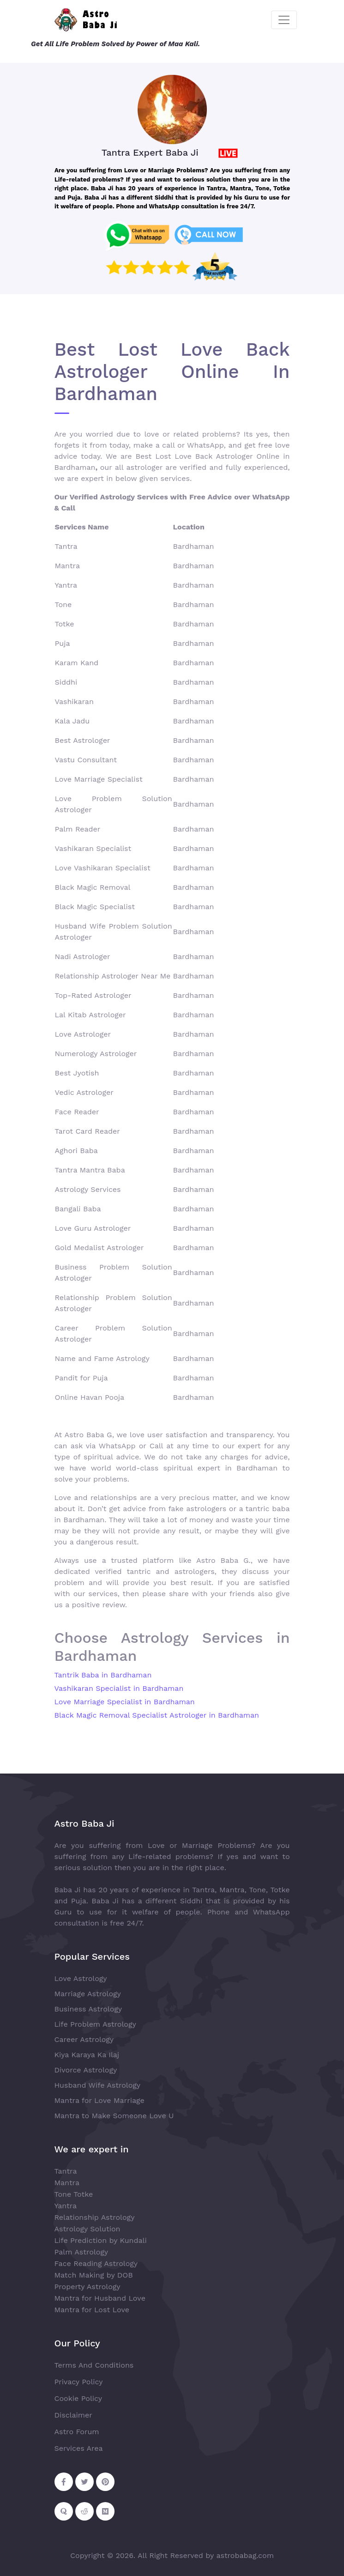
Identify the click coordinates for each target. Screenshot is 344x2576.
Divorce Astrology (85, 2070)
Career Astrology (84, 2039)
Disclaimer (73, 2415)
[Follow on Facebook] (63, 2482)
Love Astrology (80, 1978)
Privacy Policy (78, 2381)
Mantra (66, 2182)
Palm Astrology (81, 2252)
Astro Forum (76, 2431)
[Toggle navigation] (284, 20)
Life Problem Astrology (95, 2024)
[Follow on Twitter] (84, 2482)
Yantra (65, 2205)
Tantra (65, 2171)
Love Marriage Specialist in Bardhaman (124, 1701)
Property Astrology (87, 2286)
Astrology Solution (87, 2228)
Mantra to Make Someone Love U (114, 2115)
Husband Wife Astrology (97, 2085)
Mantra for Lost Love (92, 2309)
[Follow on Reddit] (84, 2511)
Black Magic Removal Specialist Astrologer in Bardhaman (157, 1715)
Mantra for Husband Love (99, 2298)
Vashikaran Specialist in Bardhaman (119, 1688)
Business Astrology (88, 2009)
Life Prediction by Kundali (100, 2240)
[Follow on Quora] (63, 2511)
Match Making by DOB (93, 2275)
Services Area (78, 2448)
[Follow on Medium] (105, 2511)
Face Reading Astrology (96, 2263)
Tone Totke (73, 2194)
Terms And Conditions (94, 2365)
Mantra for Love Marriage (99, 2100)
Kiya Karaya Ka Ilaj (87, 2054)
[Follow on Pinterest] (105, 2482)
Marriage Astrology (87, 1993)
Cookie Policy (78, 2398)
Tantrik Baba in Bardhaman (103, 1675)
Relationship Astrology (94, 2217)
